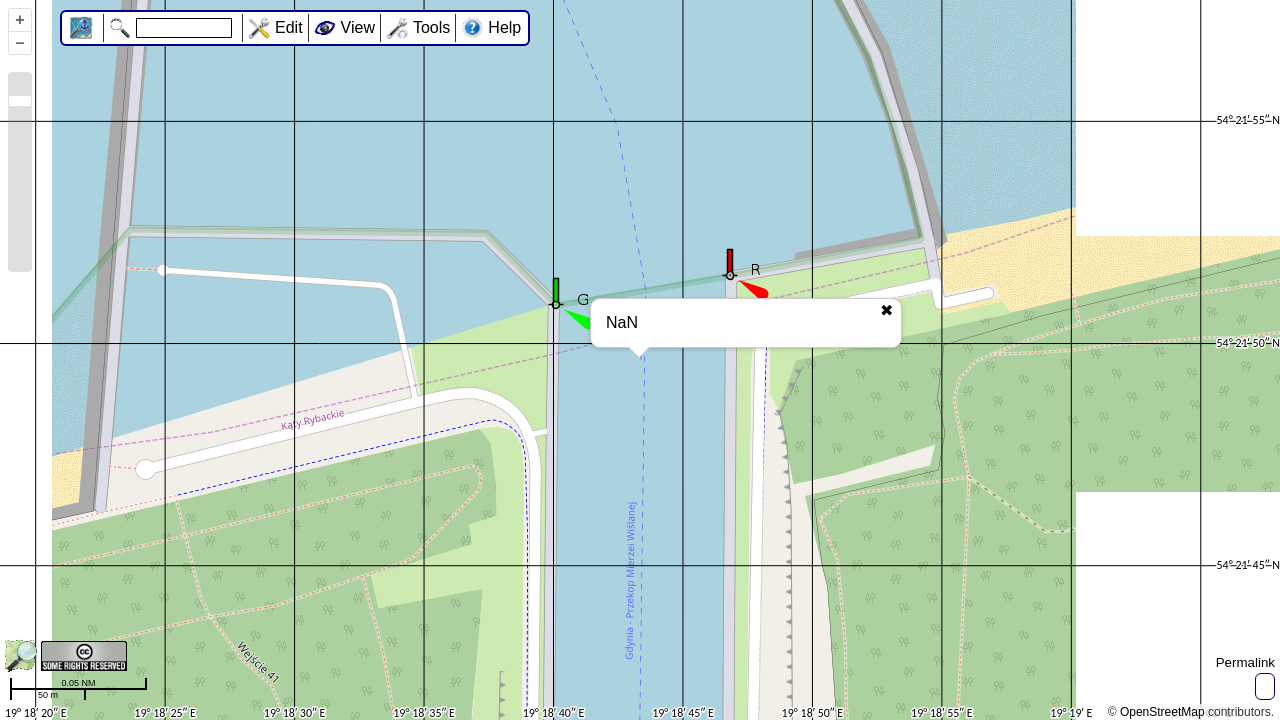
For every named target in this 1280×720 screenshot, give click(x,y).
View (358, 27)
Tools (431, 27)
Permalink (1245, 662)
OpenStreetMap (1162, 712)
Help (504, 27)
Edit (289, 27)
